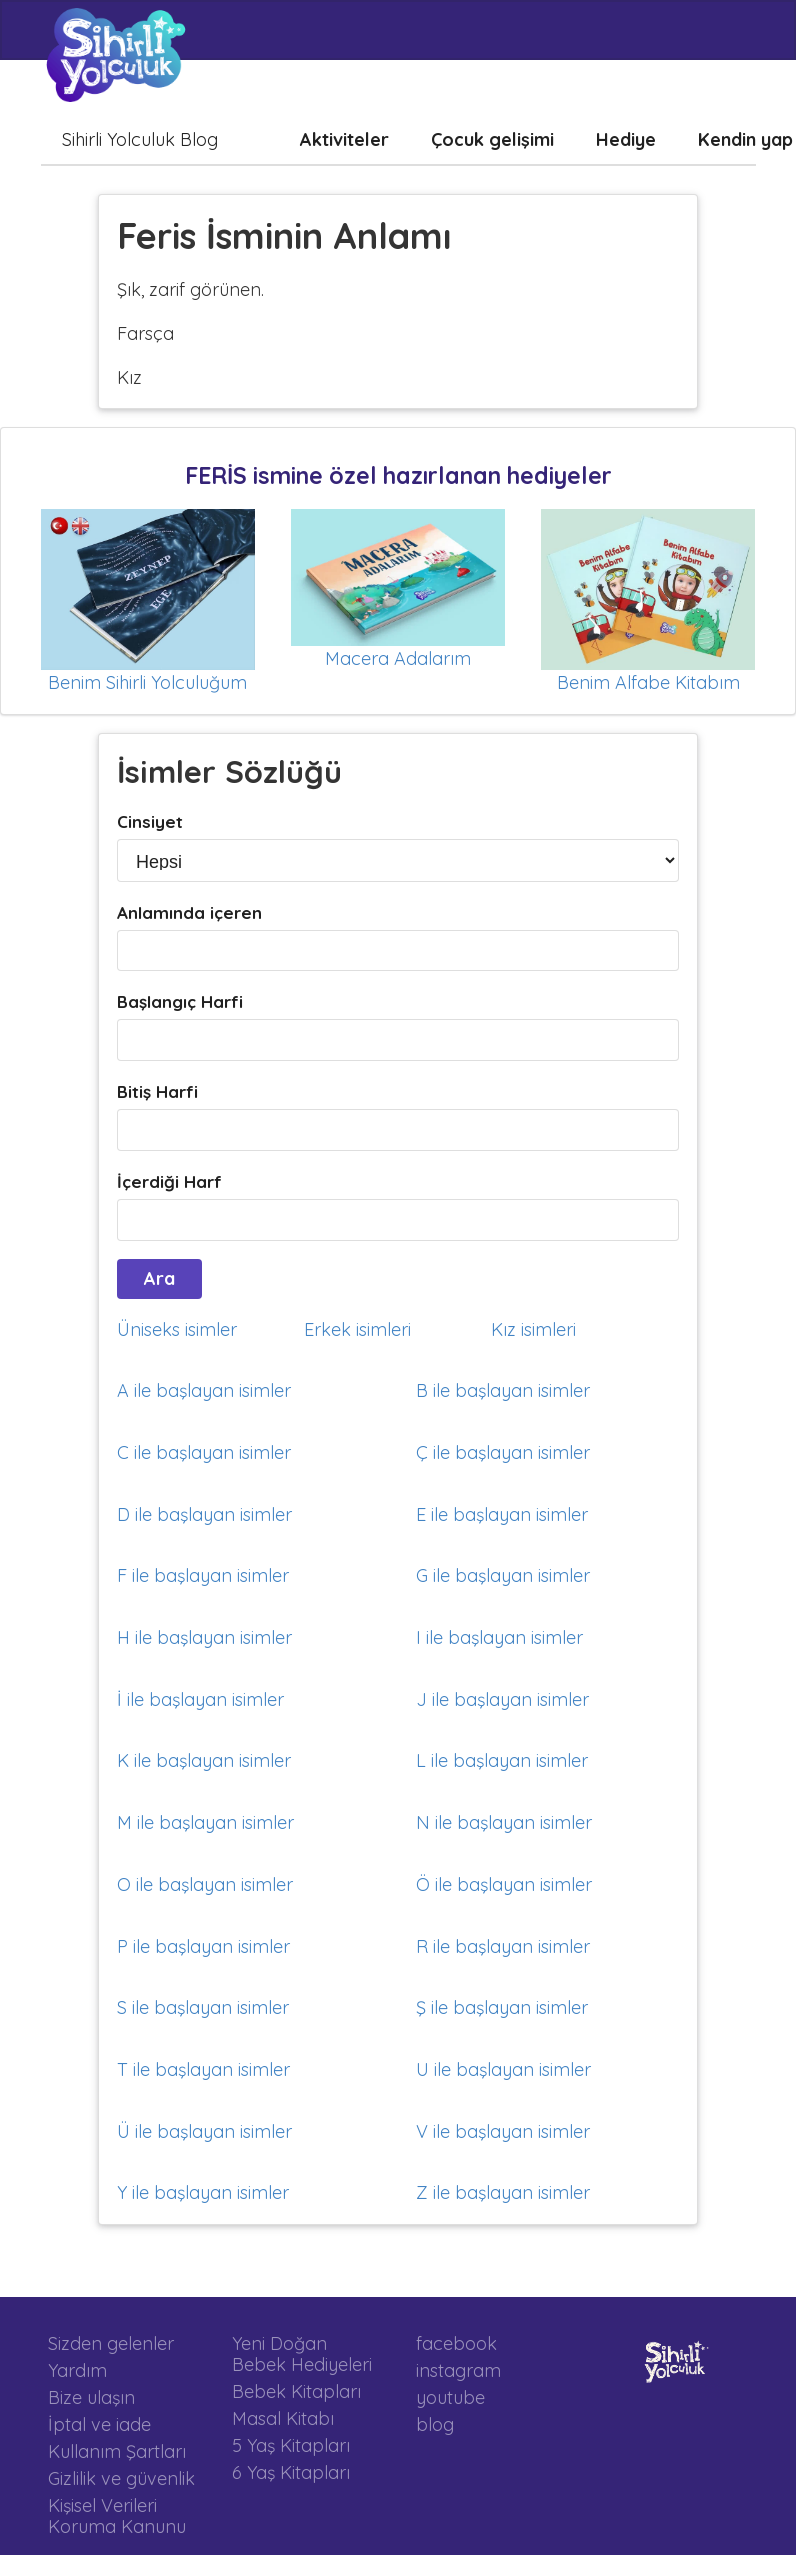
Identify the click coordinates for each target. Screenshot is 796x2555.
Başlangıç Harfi (180, 1001)
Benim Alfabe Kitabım (648, 682)
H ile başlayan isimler (204, 1637)
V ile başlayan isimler (503, 2131)
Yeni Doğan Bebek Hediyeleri (302, 2354)
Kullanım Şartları (117, 2451)
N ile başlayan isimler (504, 1822)
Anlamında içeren (189, 912)
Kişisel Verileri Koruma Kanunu (117, 2515)
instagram (458, 2370)
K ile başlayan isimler (204, 1760)
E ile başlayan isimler (502, 1514)
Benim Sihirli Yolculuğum (147, 682)
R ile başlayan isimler (503, 1946)
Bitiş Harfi (157, 1091)
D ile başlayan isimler (204, 1514)
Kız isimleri (533, 1329)
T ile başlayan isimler (203, 2069)
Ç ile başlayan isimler (503, 1452)
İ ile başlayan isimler (200, 1699)
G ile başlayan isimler (503, 1575)
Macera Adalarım (398, 658)
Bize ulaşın (91, 2397)
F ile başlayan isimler (203, 1575)
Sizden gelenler (111, 2344)
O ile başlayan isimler (205, 1884)
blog (435, 2424)
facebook (456, 2344)
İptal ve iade (99, 2424)
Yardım (77, 2370)
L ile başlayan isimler (502, 1760)
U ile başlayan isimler (503, 2069)
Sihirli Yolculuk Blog (140, 139)
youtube (450, 2397)
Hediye (626, 139)
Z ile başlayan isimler (503, 2192)
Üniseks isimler (177, 1329)
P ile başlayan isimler (203, 1946)
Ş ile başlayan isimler (502, 2007)
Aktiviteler (344, 139)
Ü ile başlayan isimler (204, 2131)
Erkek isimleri (357, 1329)
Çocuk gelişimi (492, 139)
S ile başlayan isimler (203, 2007)
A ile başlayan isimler (204, 1390)
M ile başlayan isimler (205, 1822)
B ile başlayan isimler (503, 1390)
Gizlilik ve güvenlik (121, 2478)
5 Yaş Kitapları (291, 2445)
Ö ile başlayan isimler (504, 1884)
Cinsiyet (150, 821)
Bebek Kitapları (296, 2391)
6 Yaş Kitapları (291, 2472)
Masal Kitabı (283, 2418)
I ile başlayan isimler (499, 1637)
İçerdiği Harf (169, 1181)
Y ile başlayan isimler (203, 2192)
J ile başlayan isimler (502, 1699)
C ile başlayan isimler (204, 1452)
